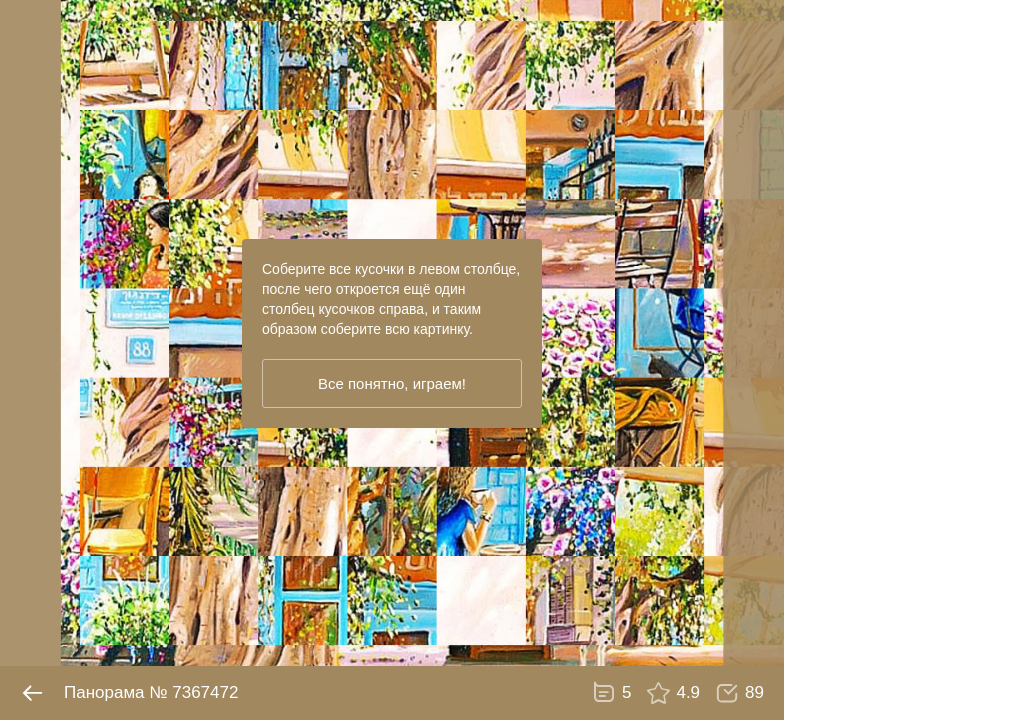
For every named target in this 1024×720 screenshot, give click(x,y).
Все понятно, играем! (392, 383)
